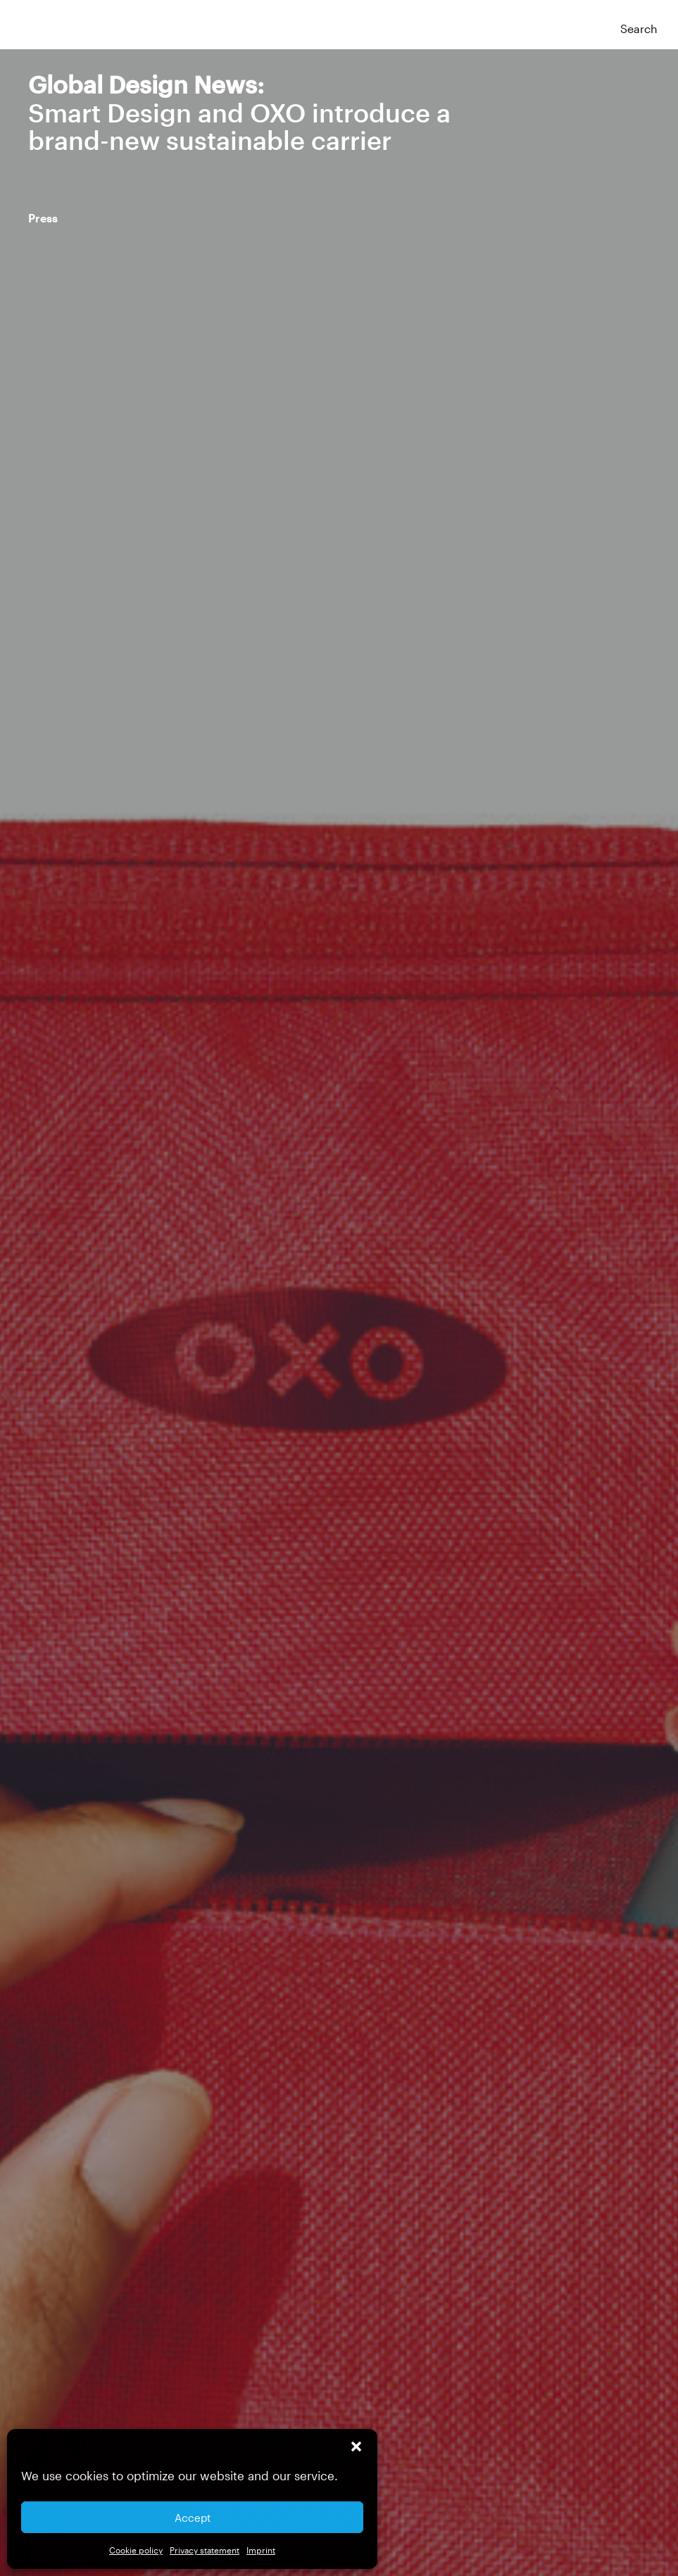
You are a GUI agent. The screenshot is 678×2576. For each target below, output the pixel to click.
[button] (356, 2446)
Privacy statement (204, 2550)
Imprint (260, 2550)
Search (639, 28)
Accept (193, 2517)
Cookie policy (136, 2550)
